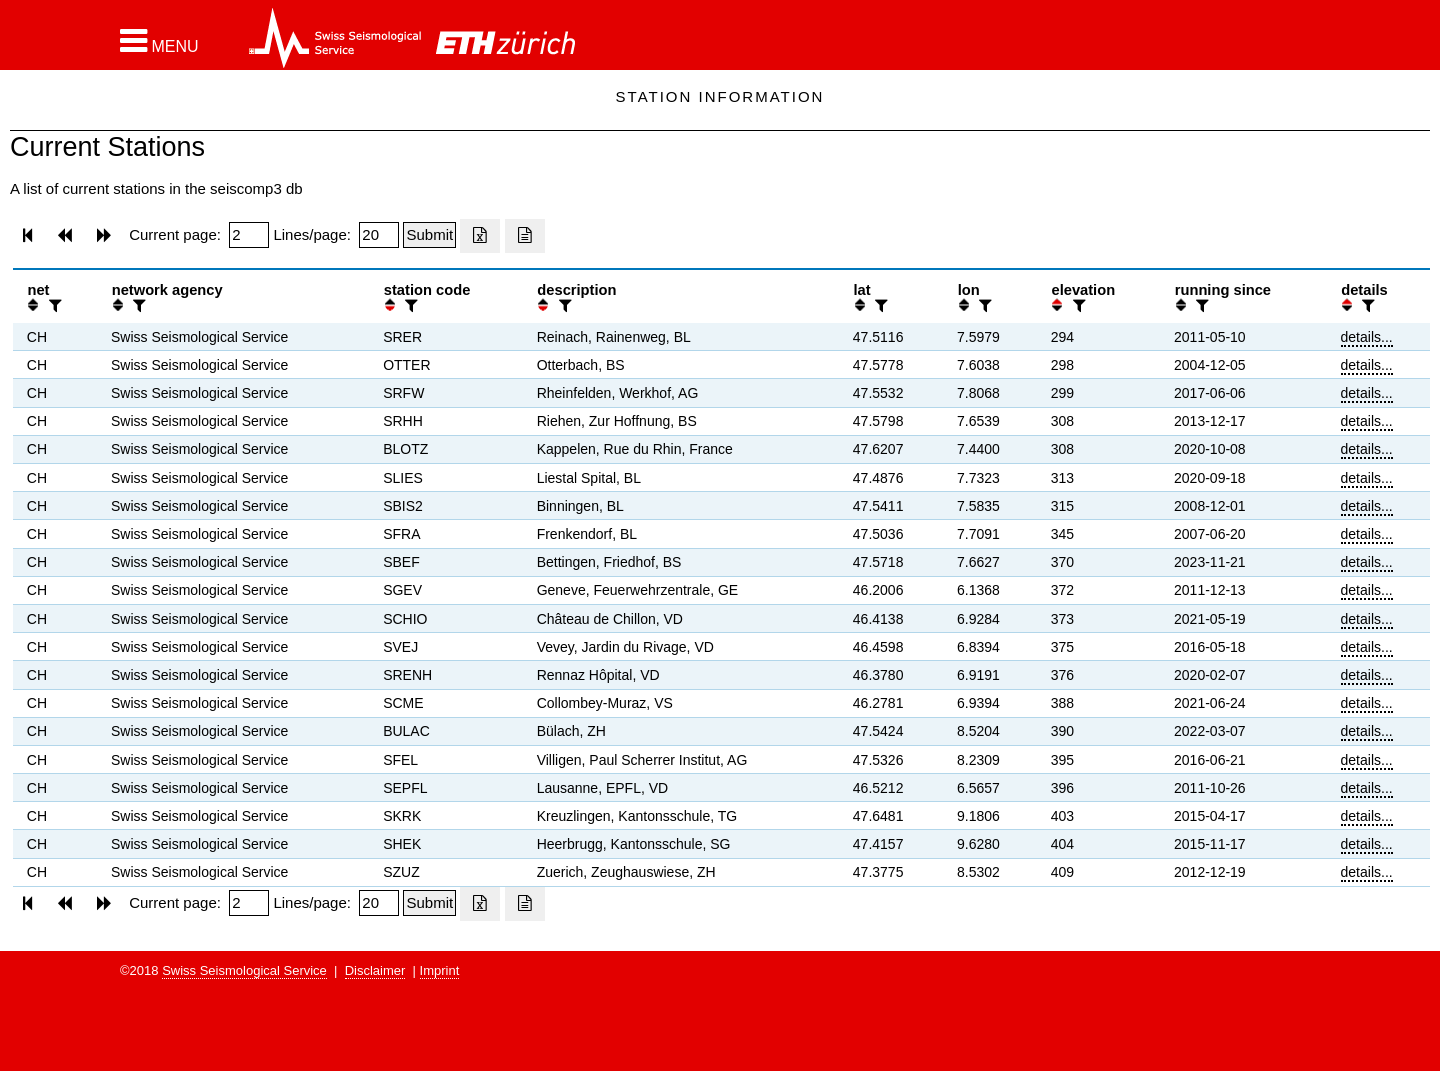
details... (1367, 337)
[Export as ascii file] (525, 236)
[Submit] (429, 235)
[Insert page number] (249, 235)
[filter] (53, 305)
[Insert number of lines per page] (379, 235)
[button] (159, 41)
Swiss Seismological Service (244, 970)
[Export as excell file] (480, 236)
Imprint (440, 970)
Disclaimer (375, 970)
